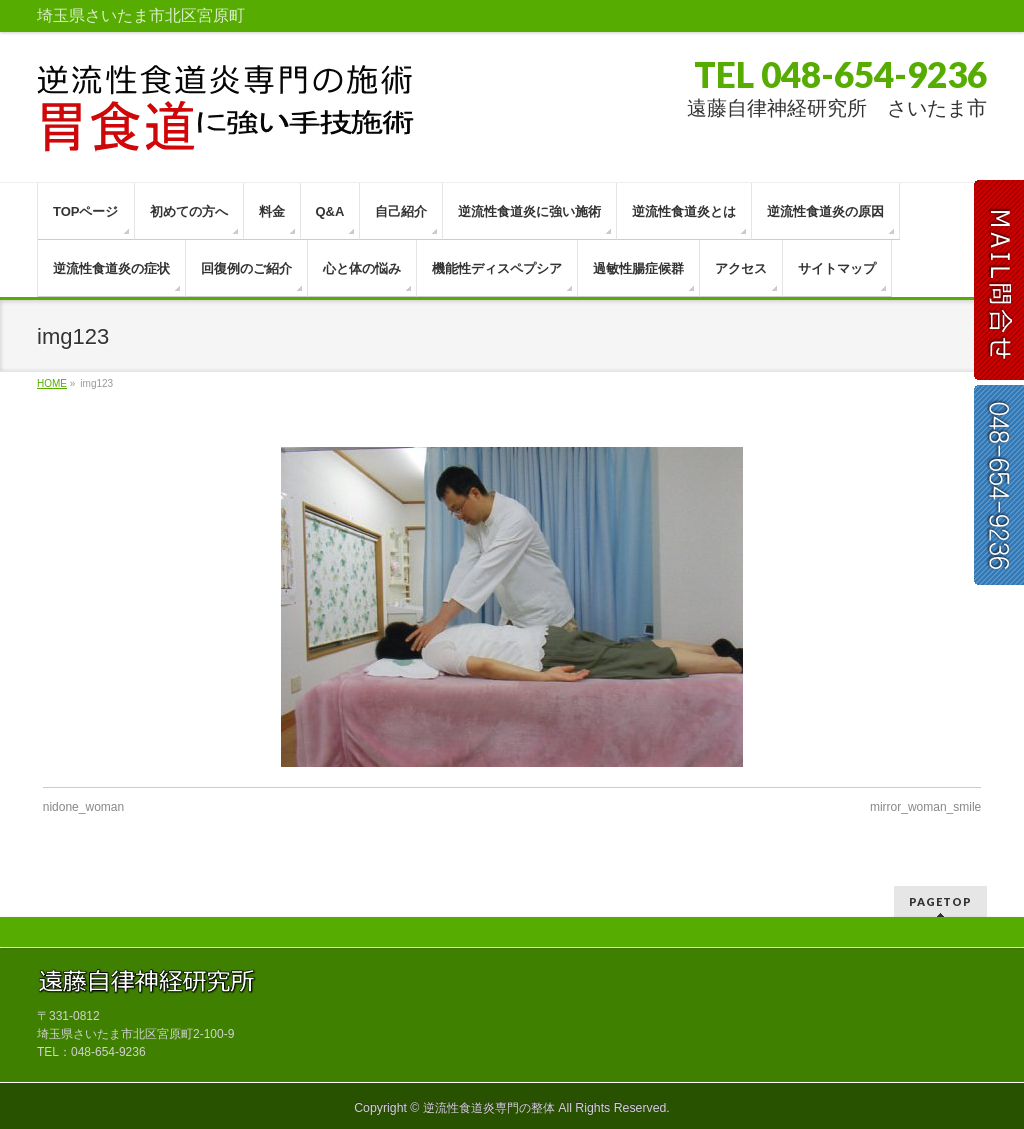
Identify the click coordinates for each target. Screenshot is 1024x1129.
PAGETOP (940, 901)
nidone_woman (83, 807)
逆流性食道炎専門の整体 (489, 1108)
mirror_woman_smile (925, 807)
